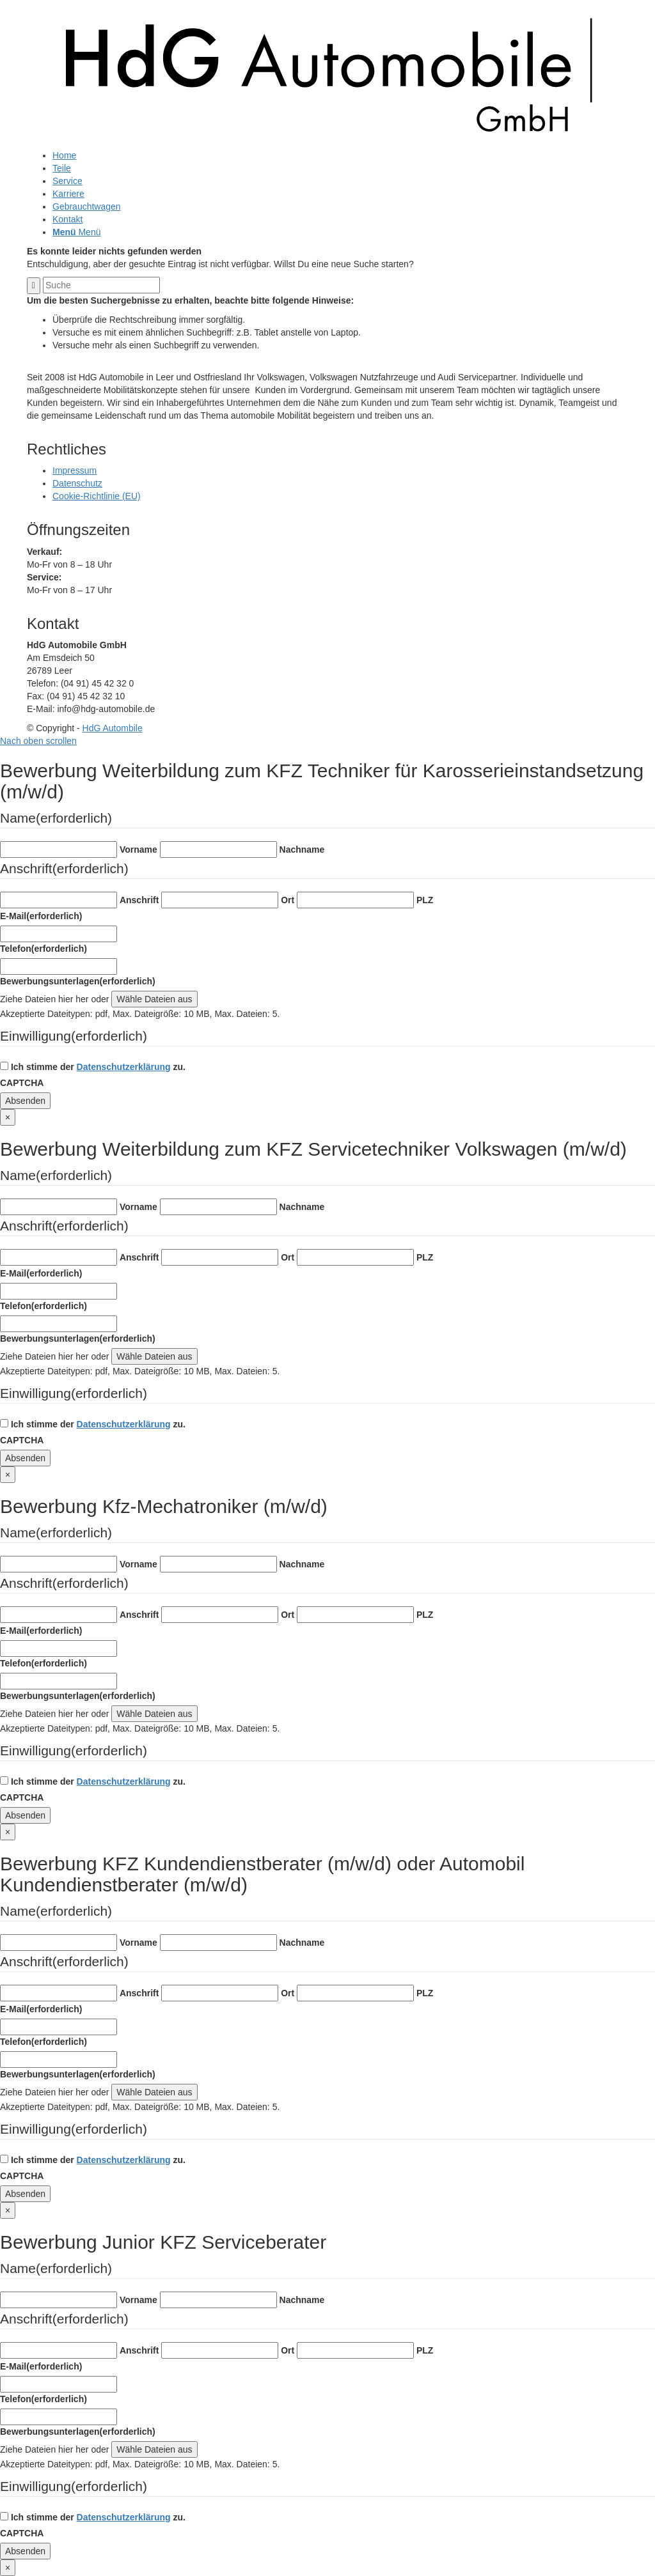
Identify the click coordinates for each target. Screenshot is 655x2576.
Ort (287, 900)
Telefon (43, 948)
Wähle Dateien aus (154, 999)
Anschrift (139, 900)
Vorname (138, 849)
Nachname (302, 849)
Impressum (74, 470)
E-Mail (41, 916)
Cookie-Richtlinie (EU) (96, 496)
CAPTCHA (21, 1083)
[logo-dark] (327, 142)
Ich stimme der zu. (98, 1067)
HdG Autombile (113, 728)
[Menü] (76, 232)
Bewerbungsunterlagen (77, 981)
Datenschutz (77, 483)
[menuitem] (340, 155)
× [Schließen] (7, 1117)
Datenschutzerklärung (124, 1067)
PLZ (424, 900)
